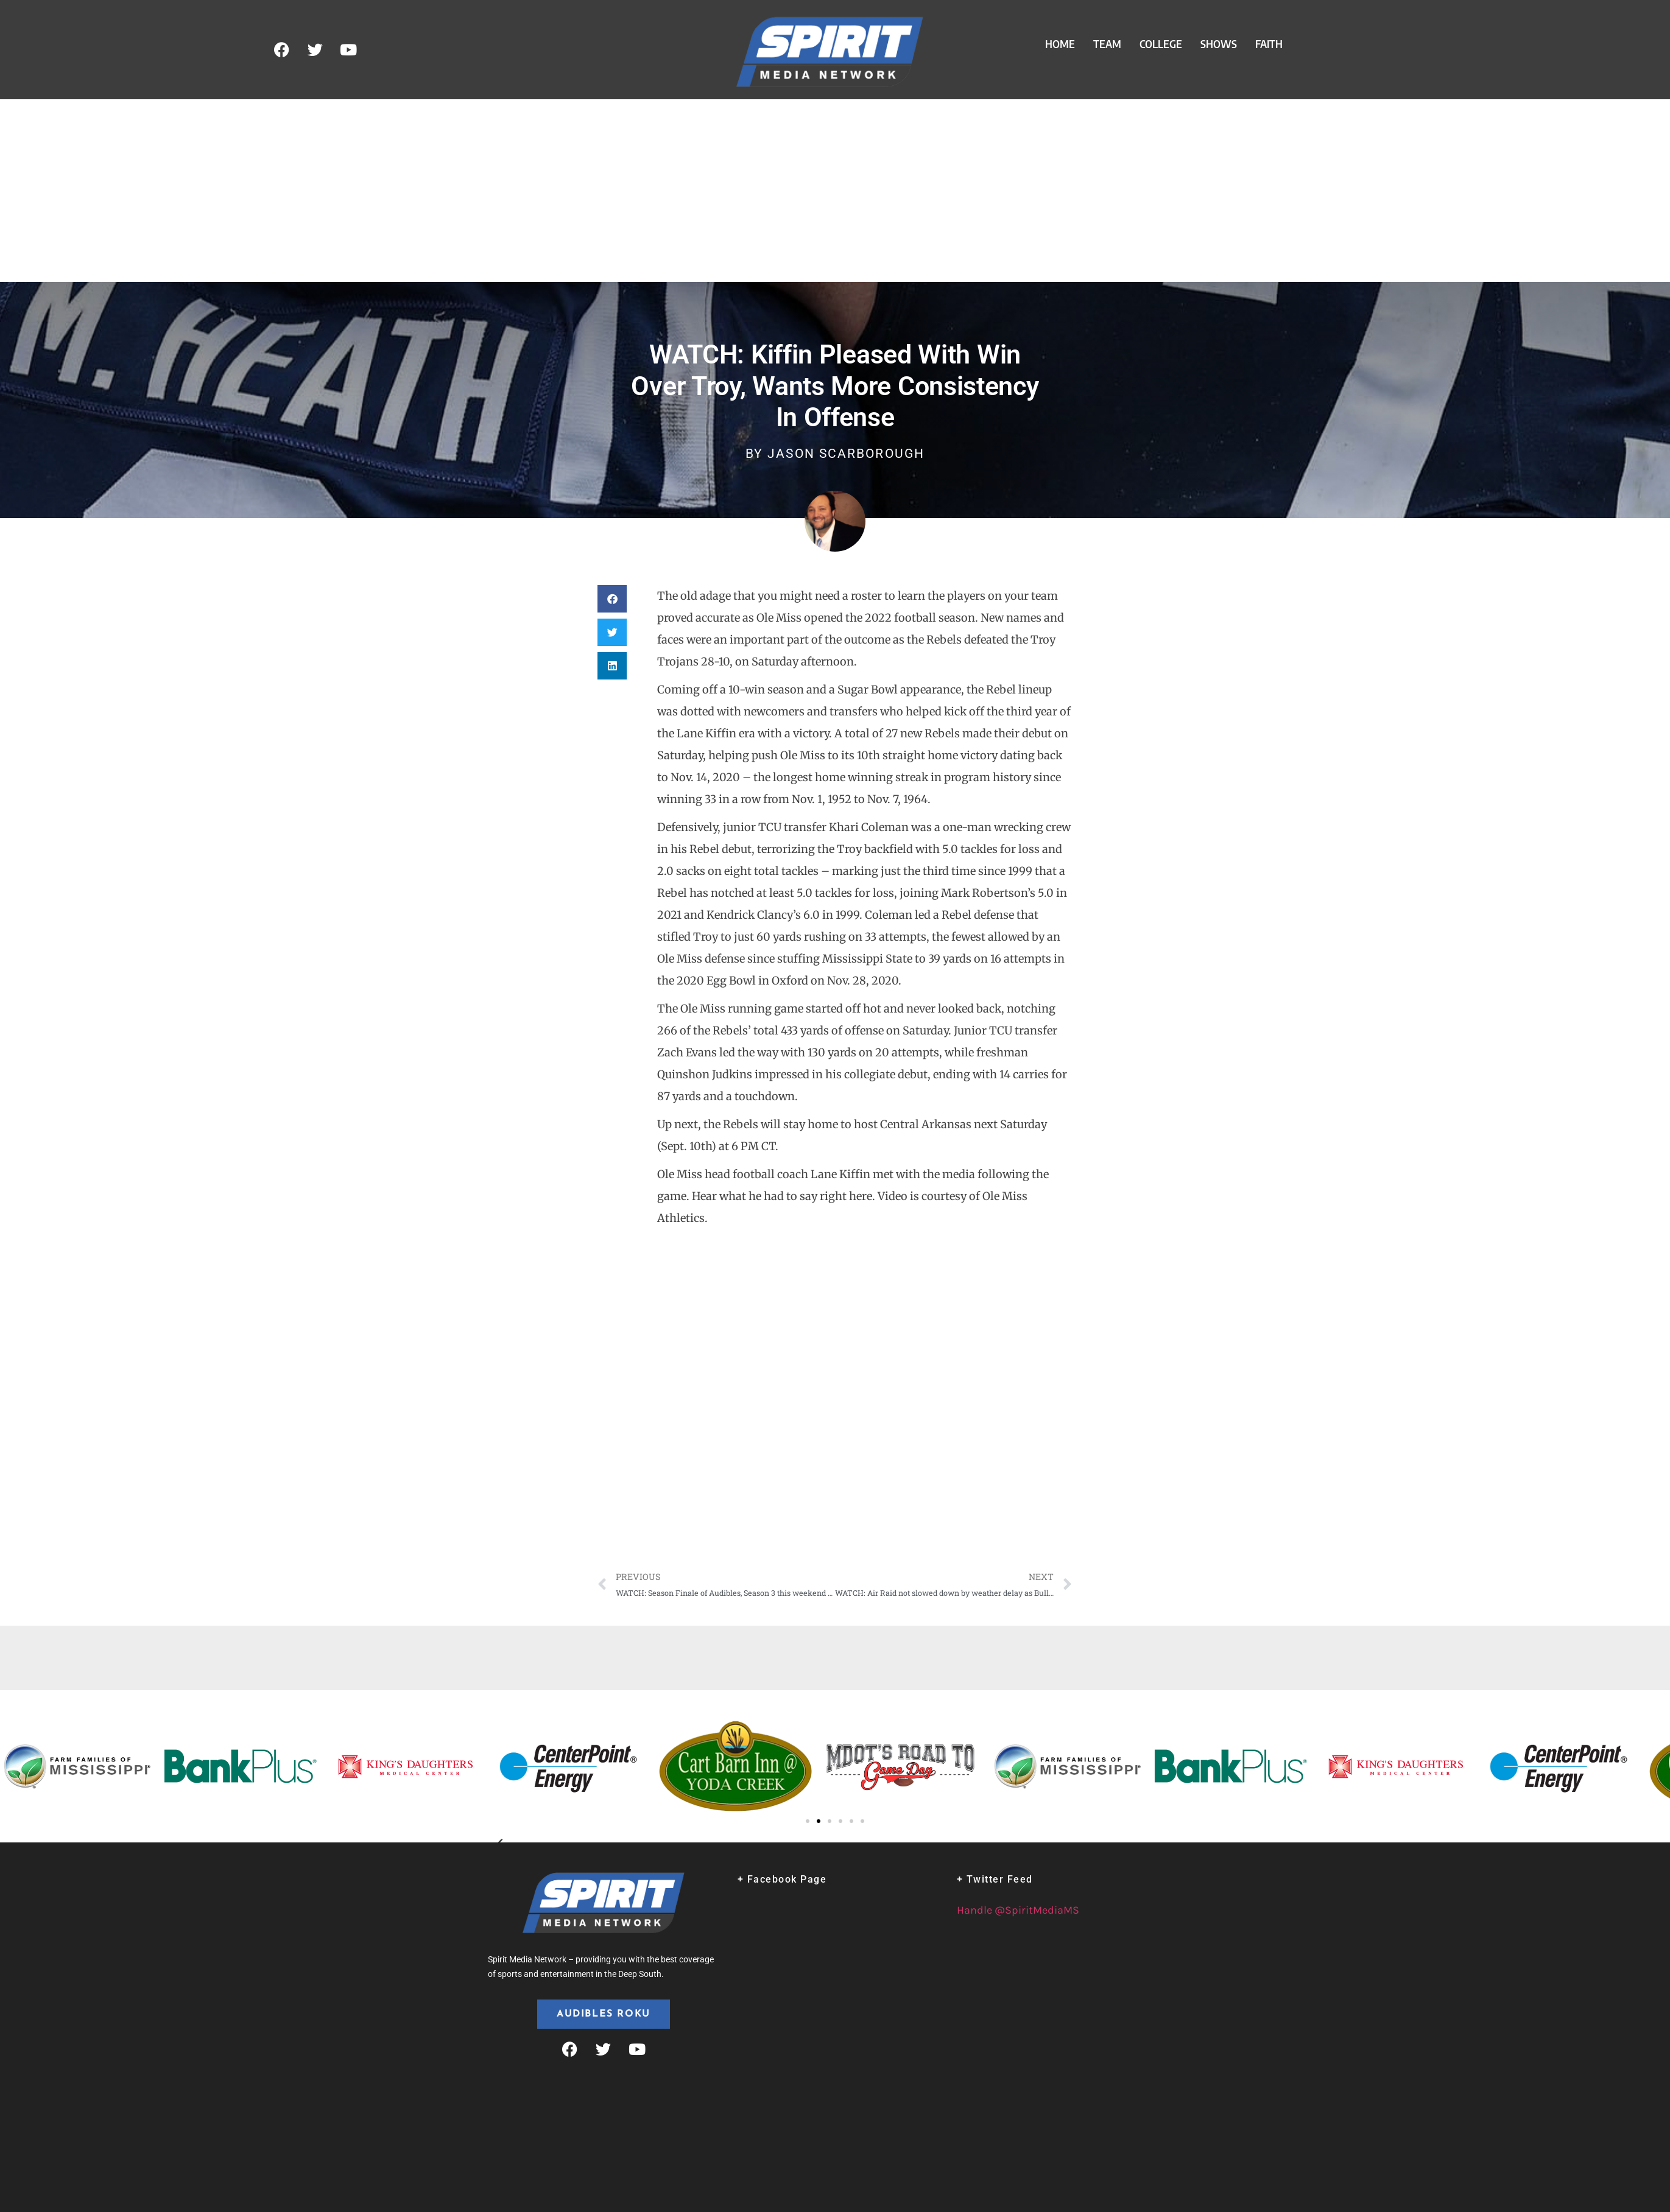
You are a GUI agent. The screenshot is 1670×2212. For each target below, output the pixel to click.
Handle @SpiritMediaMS (1018, 1910)
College (1161, 44)
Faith (1269, 44)
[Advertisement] (835, 190)
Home (1060, 44)
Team (1107, 44)
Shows (1218, 44)
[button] (612, 599)
